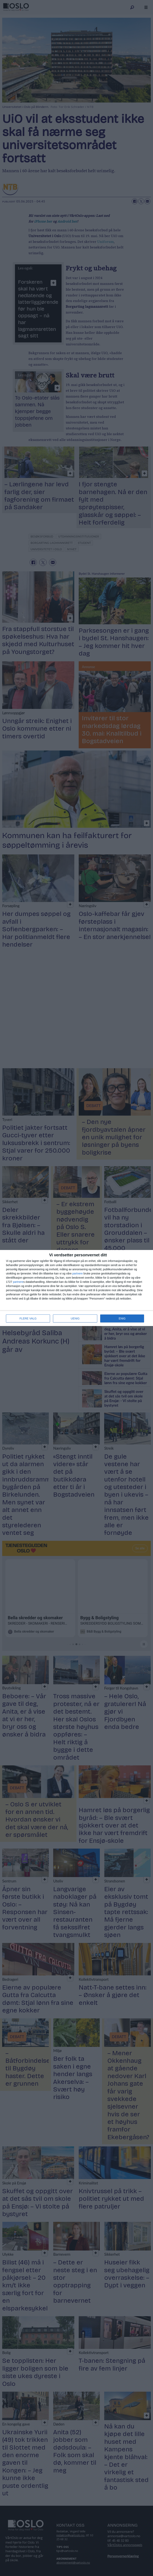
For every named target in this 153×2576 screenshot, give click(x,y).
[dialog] (76, 1288)
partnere (77, 1273)
